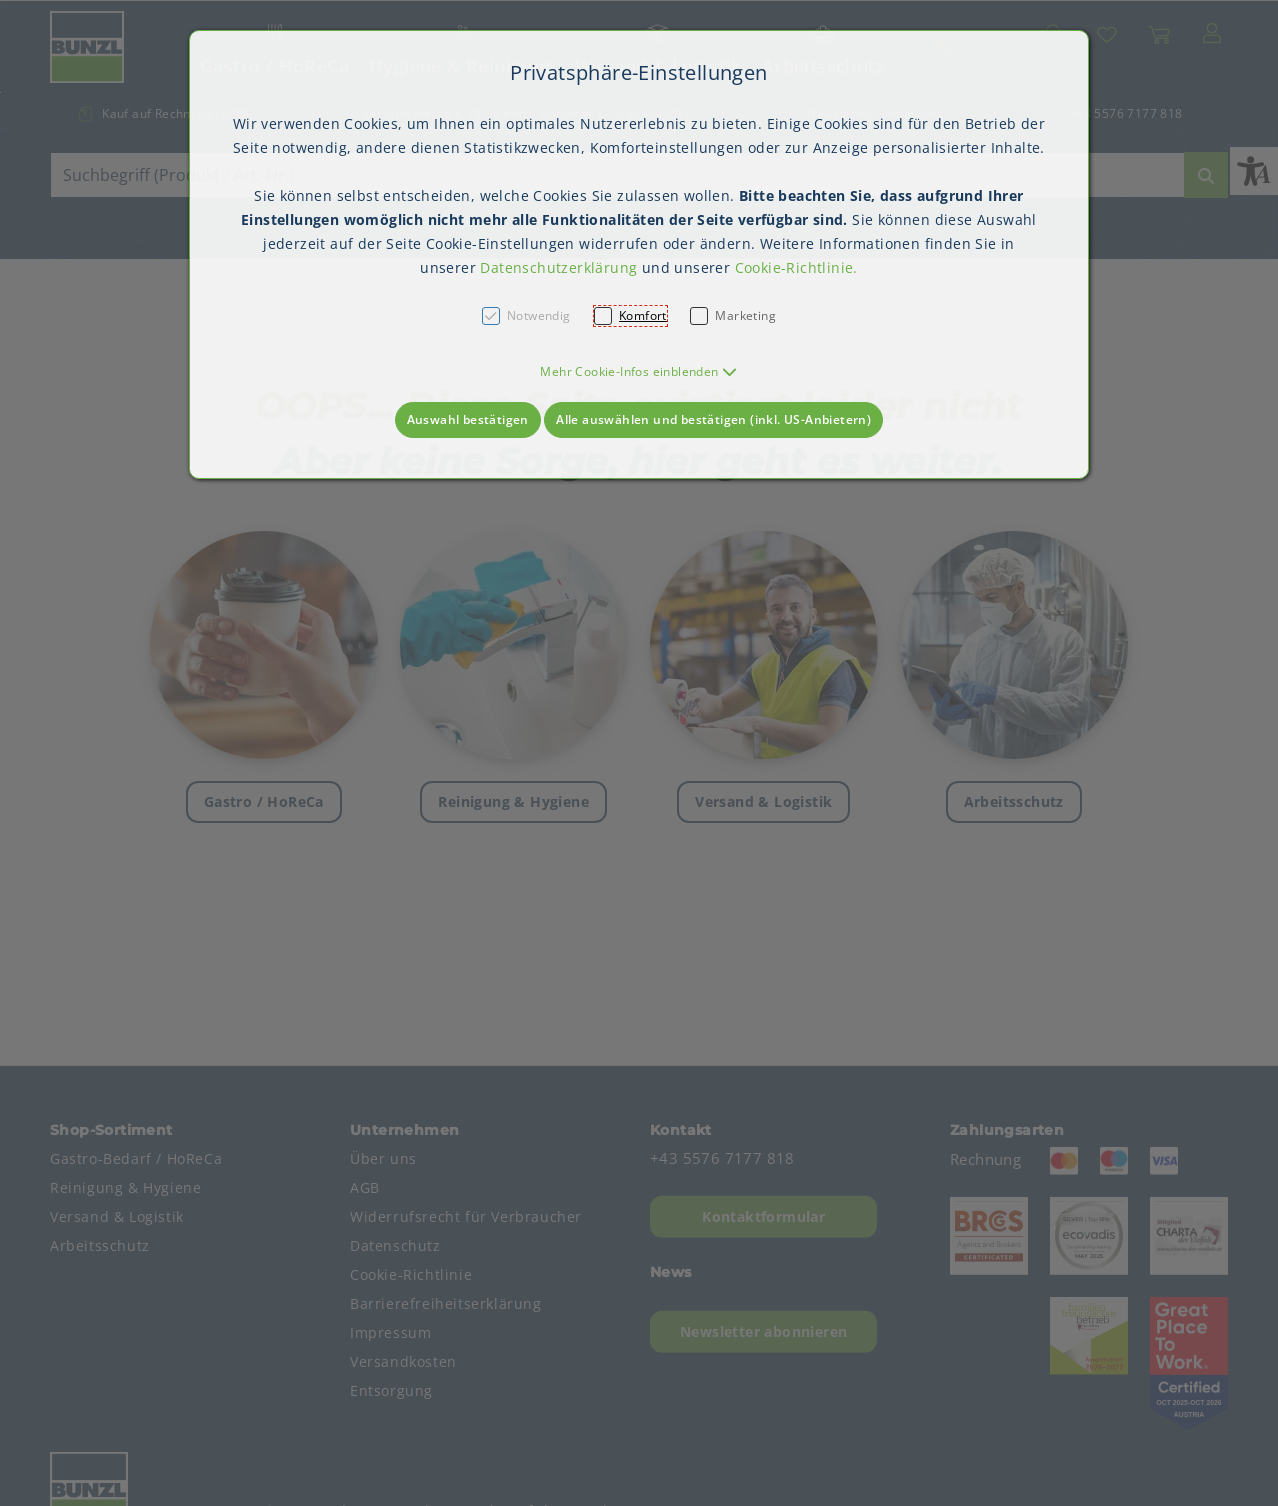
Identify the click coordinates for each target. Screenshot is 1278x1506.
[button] (638, 371)
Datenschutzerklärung (558, 267)
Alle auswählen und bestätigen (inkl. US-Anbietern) (713, 419)
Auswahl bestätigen (468, 419)
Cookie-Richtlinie (794, 267)
